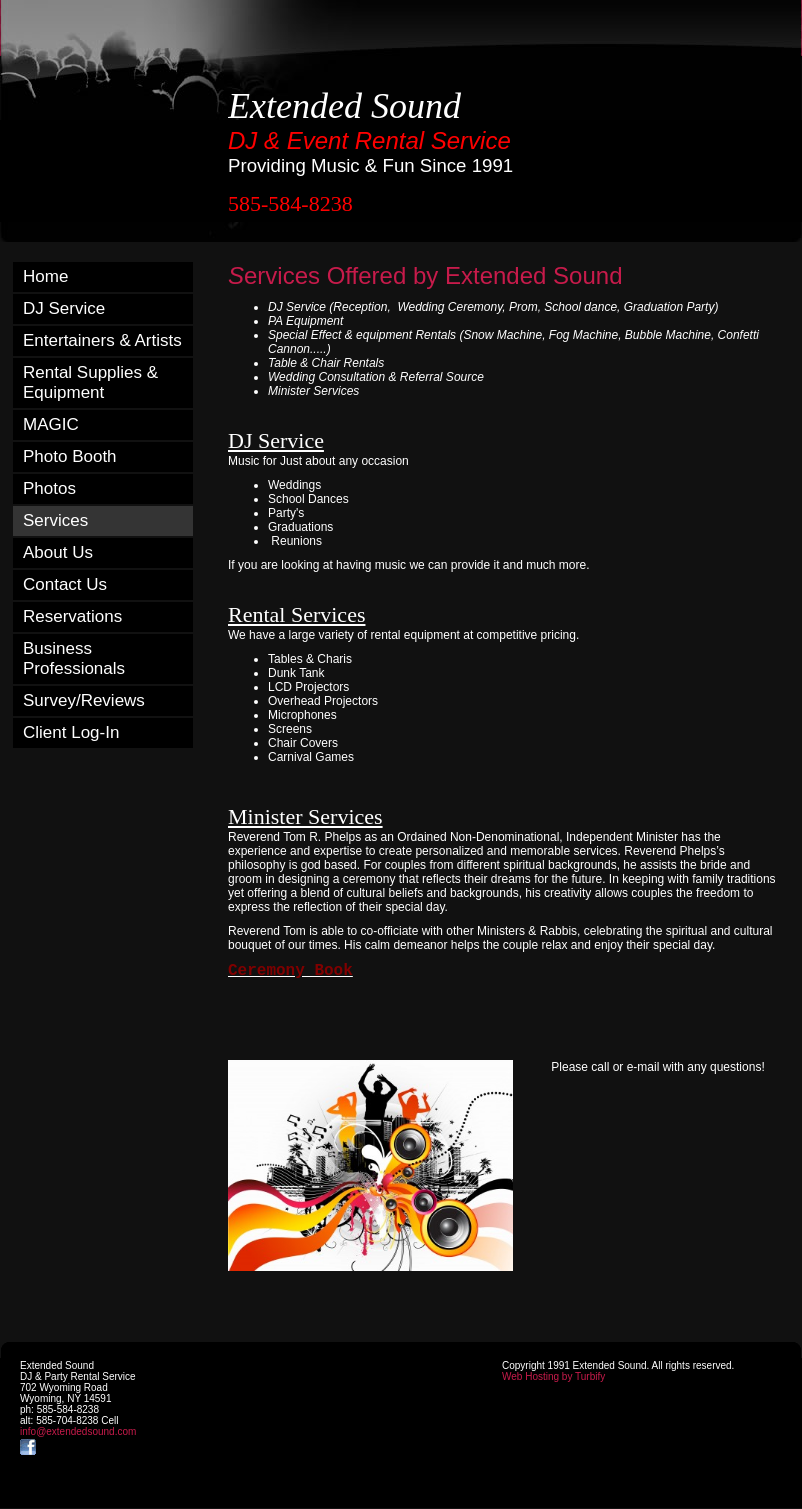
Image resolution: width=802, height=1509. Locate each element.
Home (45, 276)
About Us (58, 552)
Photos (49, 488)
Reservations (72, 616)
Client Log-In (71, 732)
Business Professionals (74, 658)
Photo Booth (70, 456)
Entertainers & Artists (102, 340)
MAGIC (51, 424)
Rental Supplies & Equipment (90, 382)
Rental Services (296, 614)
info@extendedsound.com (78, 1431)
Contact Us (65, 584)
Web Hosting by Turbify (553, 1376)
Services (55, 520)
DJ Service (64, 308)
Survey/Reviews (84, 700)
